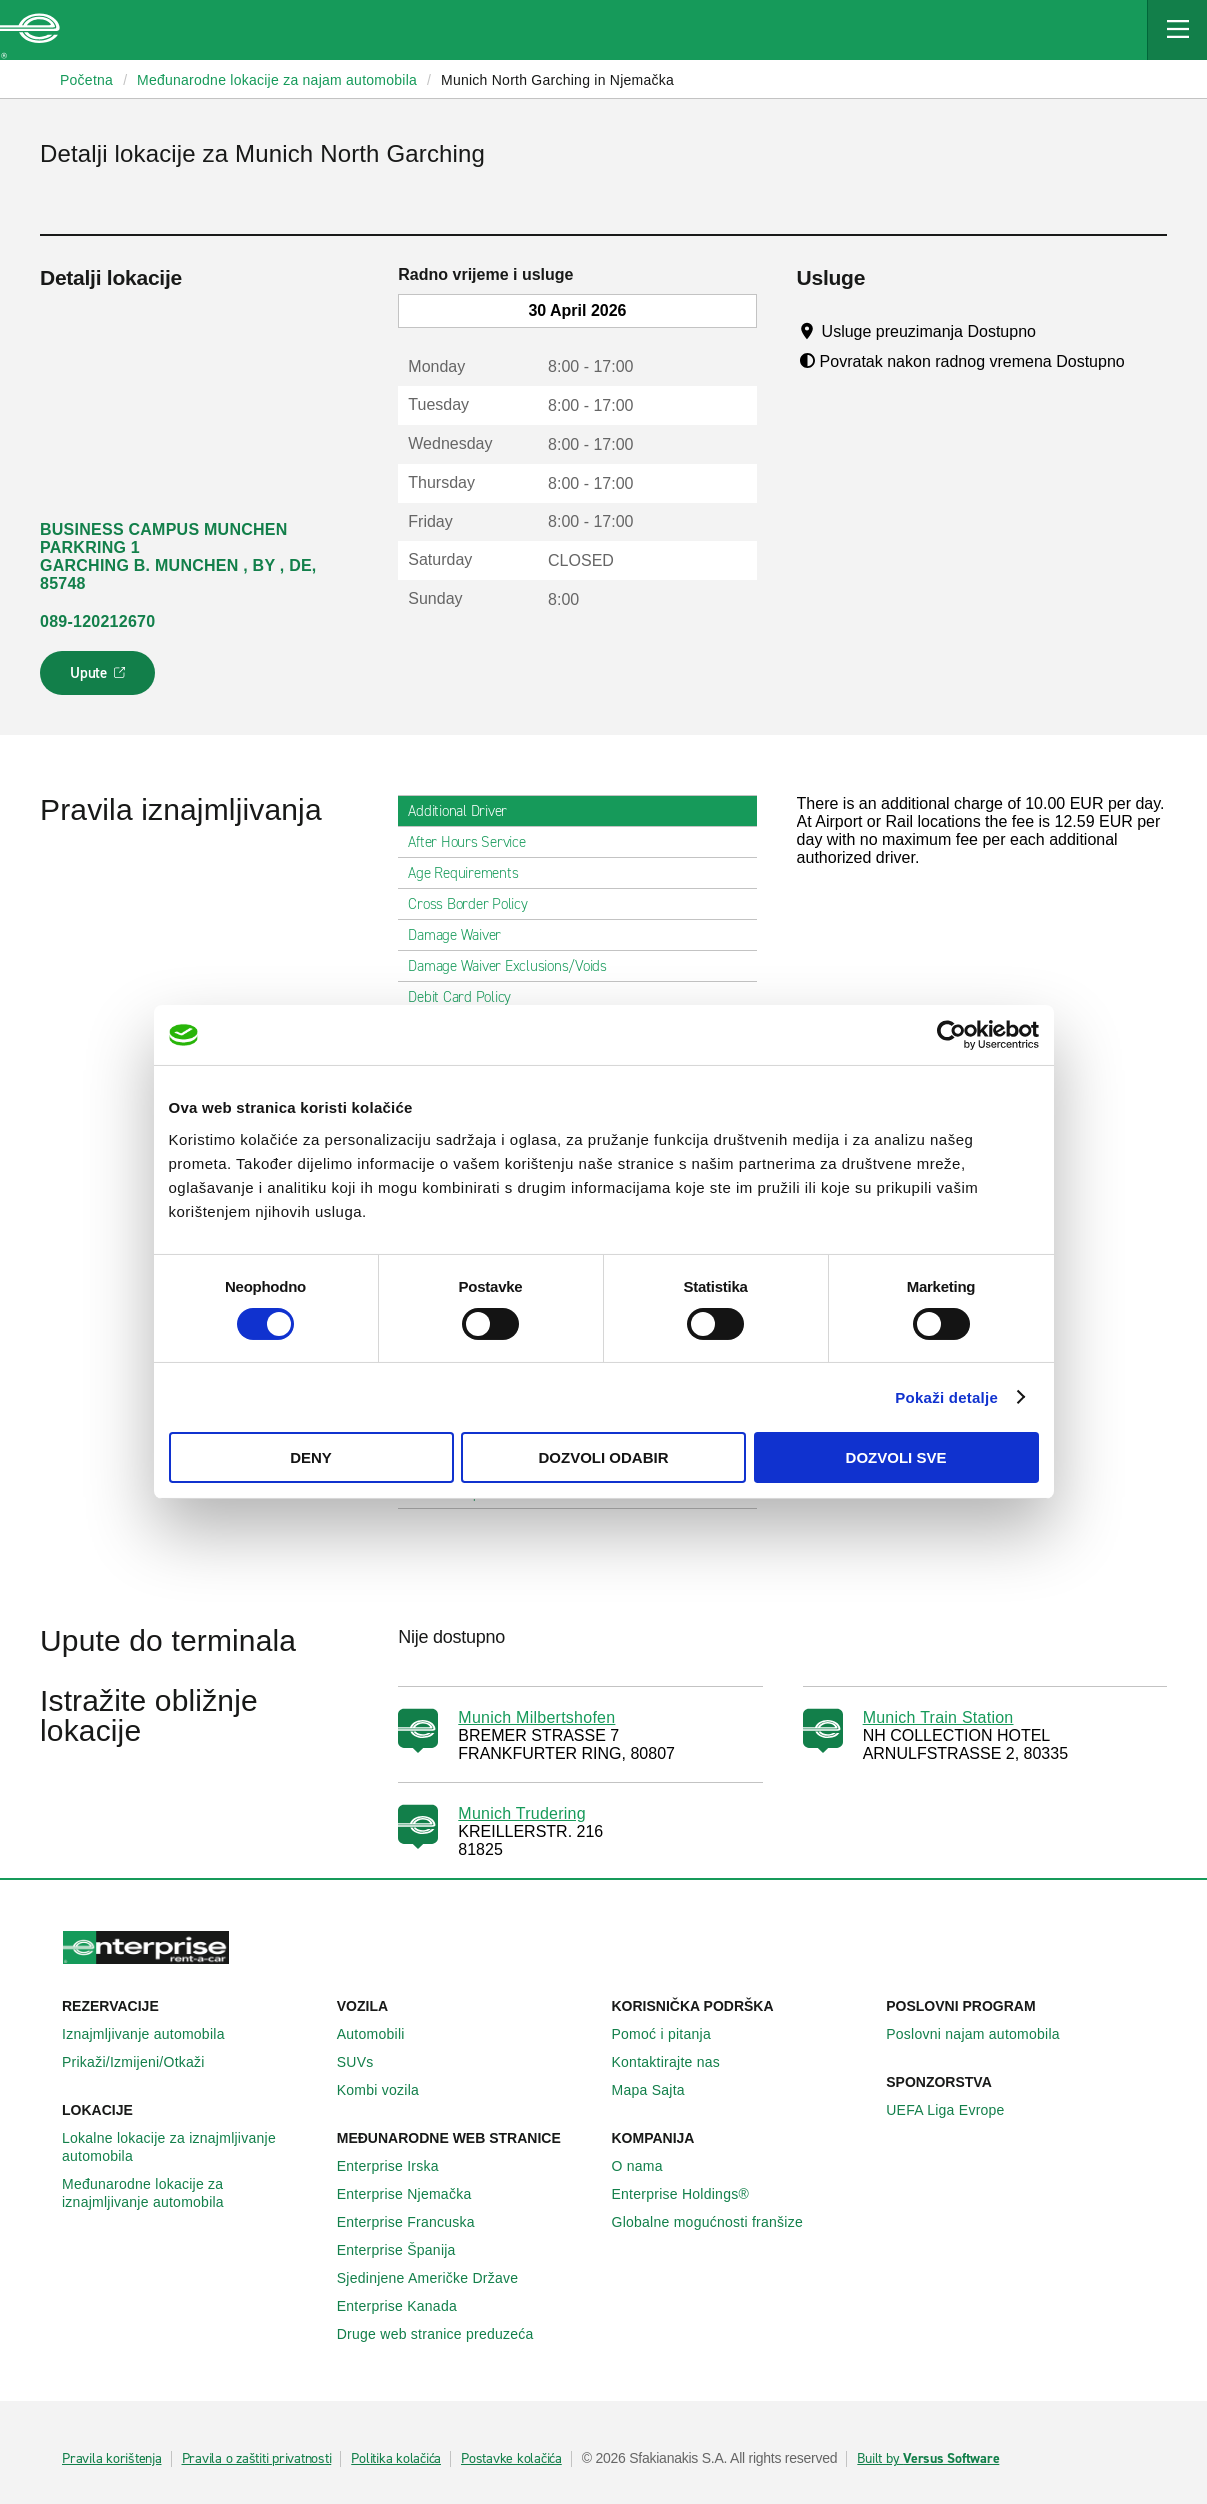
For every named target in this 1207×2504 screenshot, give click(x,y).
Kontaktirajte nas (677, 2062)
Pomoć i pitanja (672, 2034)
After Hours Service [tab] (474, 842)
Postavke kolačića (511, 2459)
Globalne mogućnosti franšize (718, 2222)
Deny (311, 1457)
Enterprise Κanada (408, 2306)
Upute (100, 679)
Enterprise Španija (407, 2250)
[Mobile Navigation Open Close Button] (1177, 30)
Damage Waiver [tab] (462, 935)
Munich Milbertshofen (536, 1717)
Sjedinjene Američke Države (439, 2278)
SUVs (366, 2062)
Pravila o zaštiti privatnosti (257, 2459)
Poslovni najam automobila (984, 2034)
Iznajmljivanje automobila (154, 2034)
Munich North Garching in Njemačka (557, 80)
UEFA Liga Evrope (956, 2110)
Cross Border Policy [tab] (475, 904)
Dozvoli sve (896, 1457)
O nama (648, 2166)
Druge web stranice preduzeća (446, 2334)
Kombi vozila (389, 2090)
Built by (928, 2459)
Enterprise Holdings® (692, 2194)
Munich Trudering (522, 1813)
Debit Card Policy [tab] (467, 997)
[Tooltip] (1054, 331)
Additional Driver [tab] (465, 811)
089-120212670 (97, 621)
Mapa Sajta (659, 2090)
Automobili (382, 2034)
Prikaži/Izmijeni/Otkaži (144, 2062)
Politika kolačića (396, 2459)
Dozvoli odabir (604, 1457)
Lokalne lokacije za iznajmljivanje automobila (191, 2147)
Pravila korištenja (112, 2459)
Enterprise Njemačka (415, 2194)
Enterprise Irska (399, 2166)
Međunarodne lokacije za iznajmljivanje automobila (191, 2193)
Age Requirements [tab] (471, 873)
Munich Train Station (938, 1717)
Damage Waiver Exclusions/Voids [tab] (515, 966)
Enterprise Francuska (417, 2222)
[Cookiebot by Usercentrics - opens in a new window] (951, 1035)
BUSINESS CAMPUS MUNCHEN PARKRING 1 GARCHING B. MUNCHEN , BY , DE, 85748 (178, 556)
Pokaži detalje (946, 1397)
